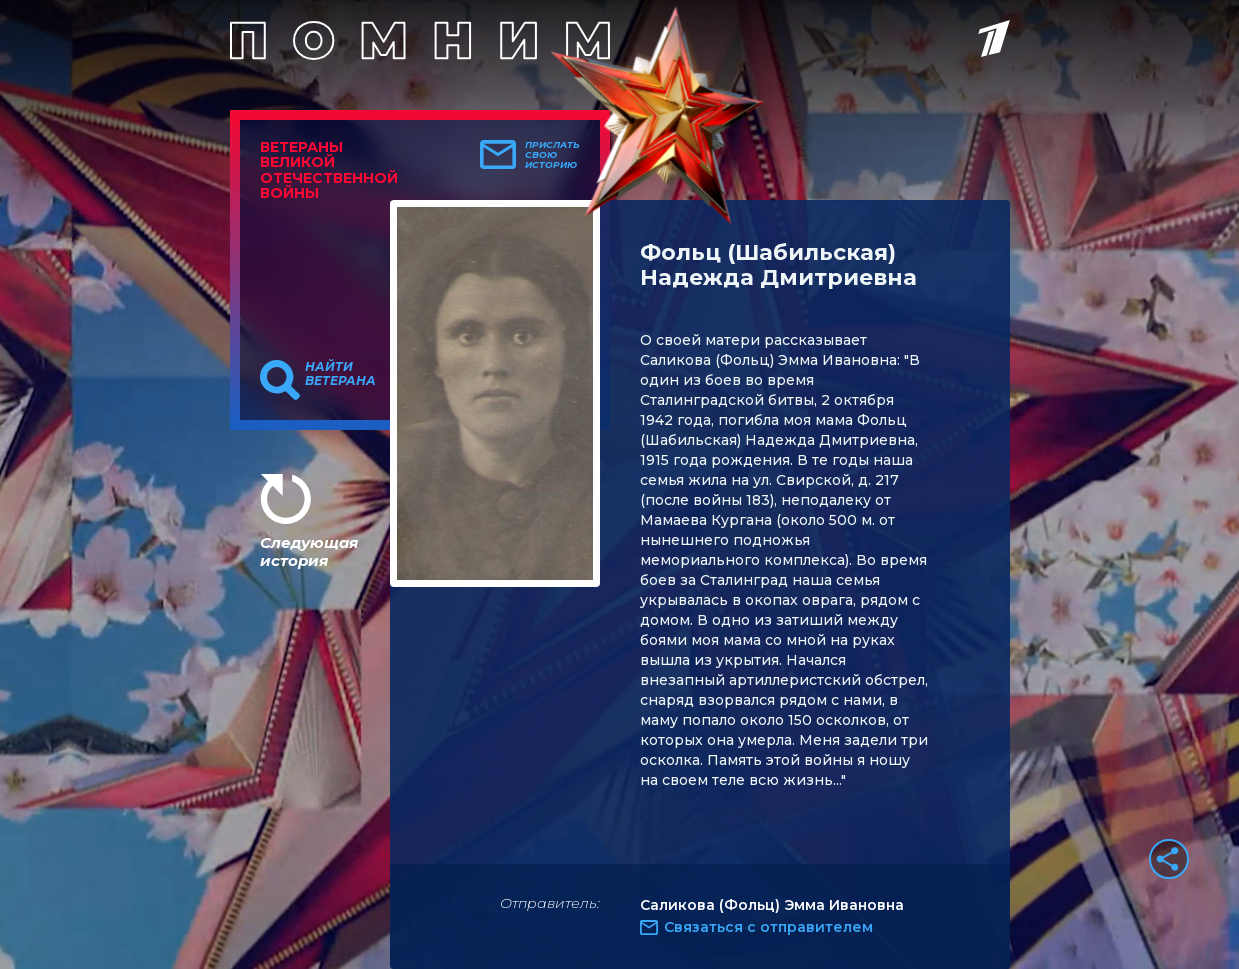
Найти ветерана (340, 374)
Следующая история (309, 551)
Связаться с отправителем (768, 927)
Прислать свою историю (552, 155)
